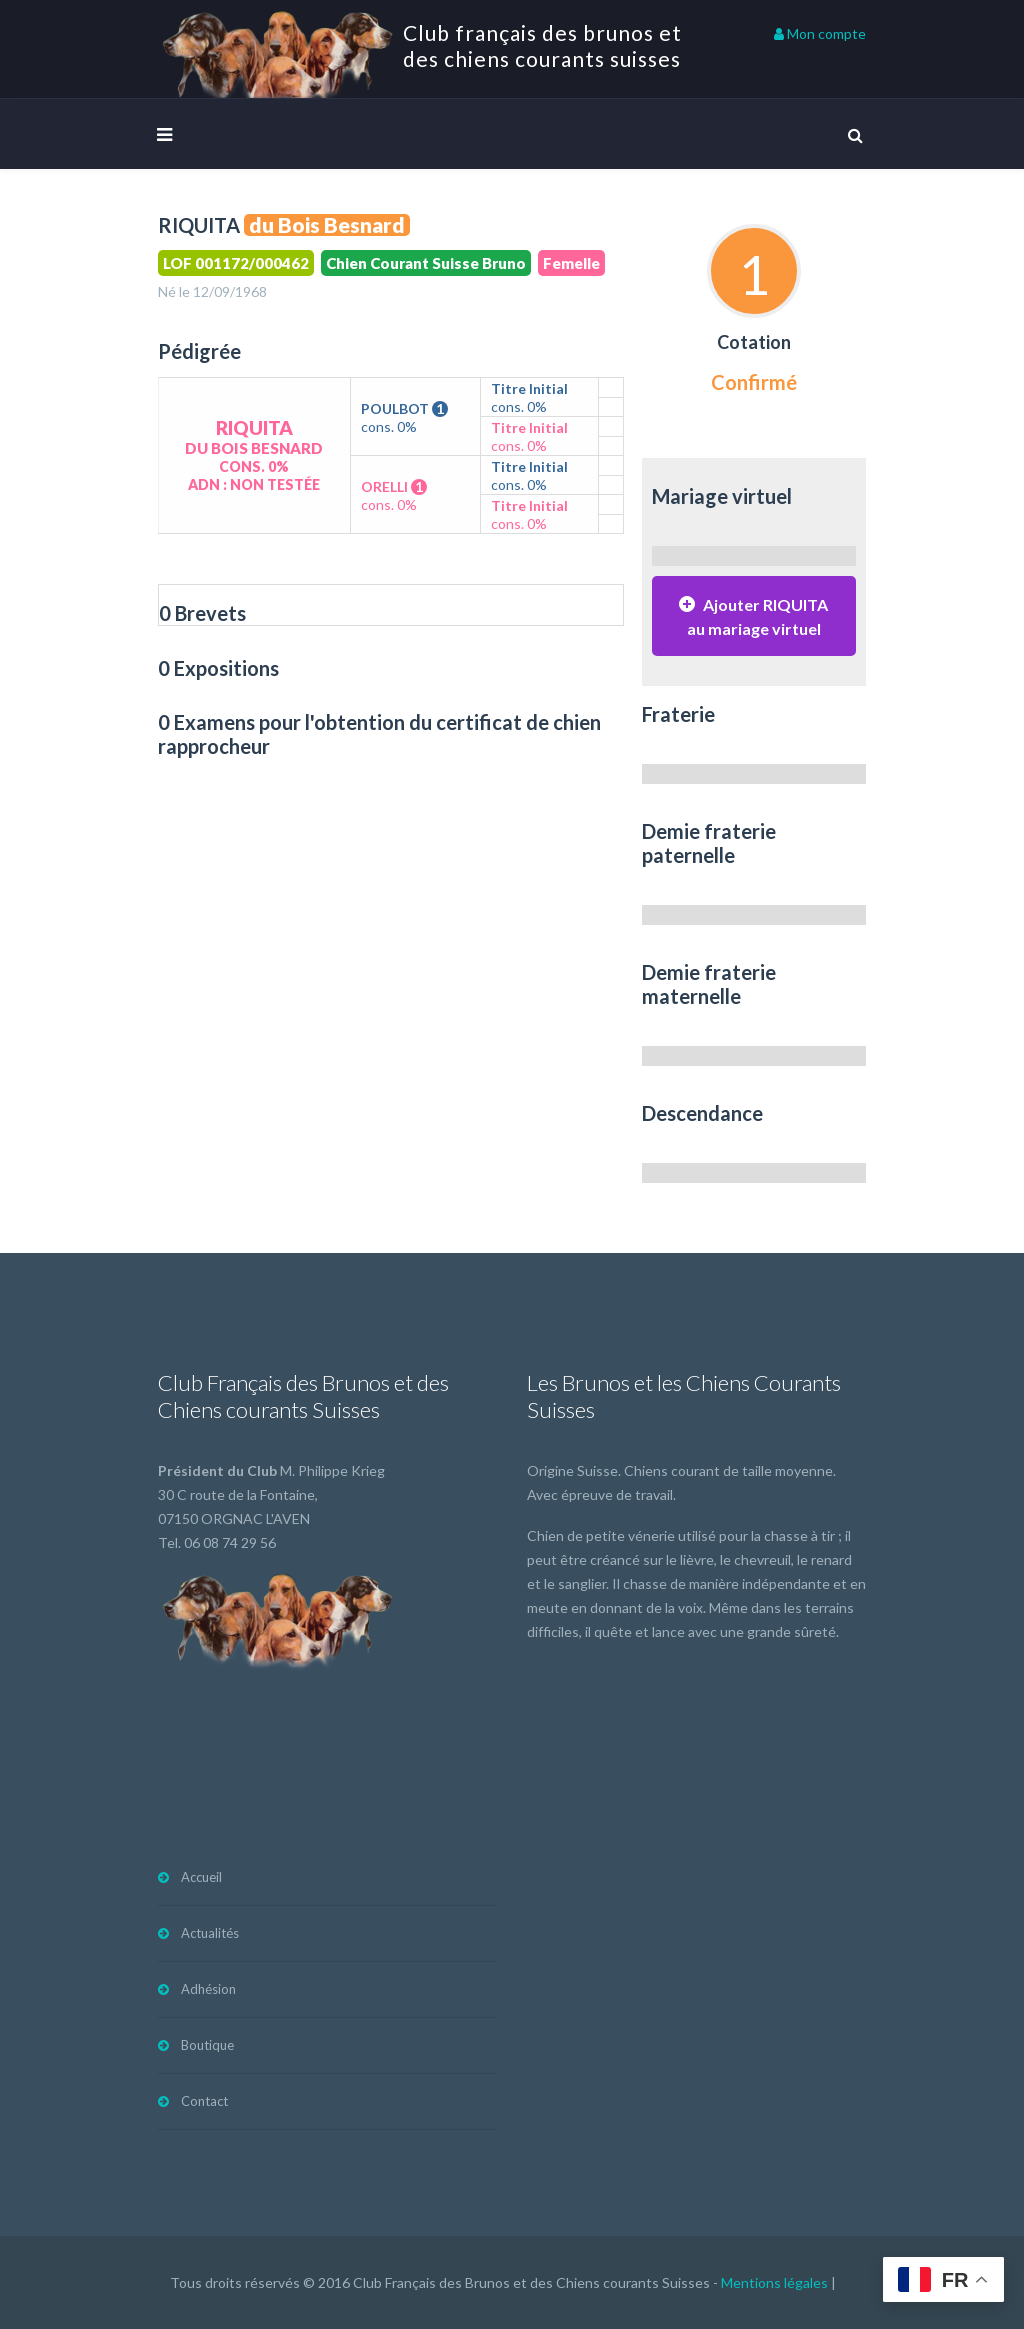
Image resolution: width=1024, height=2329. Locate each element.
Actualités (210, 1933)
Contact (204, 2101)
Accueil (201, 1877)
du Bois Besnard (327, 225)
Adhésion (208, 1989)
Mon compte (820, 33)
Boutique (207, 2045)
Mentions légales (774, 2282)
